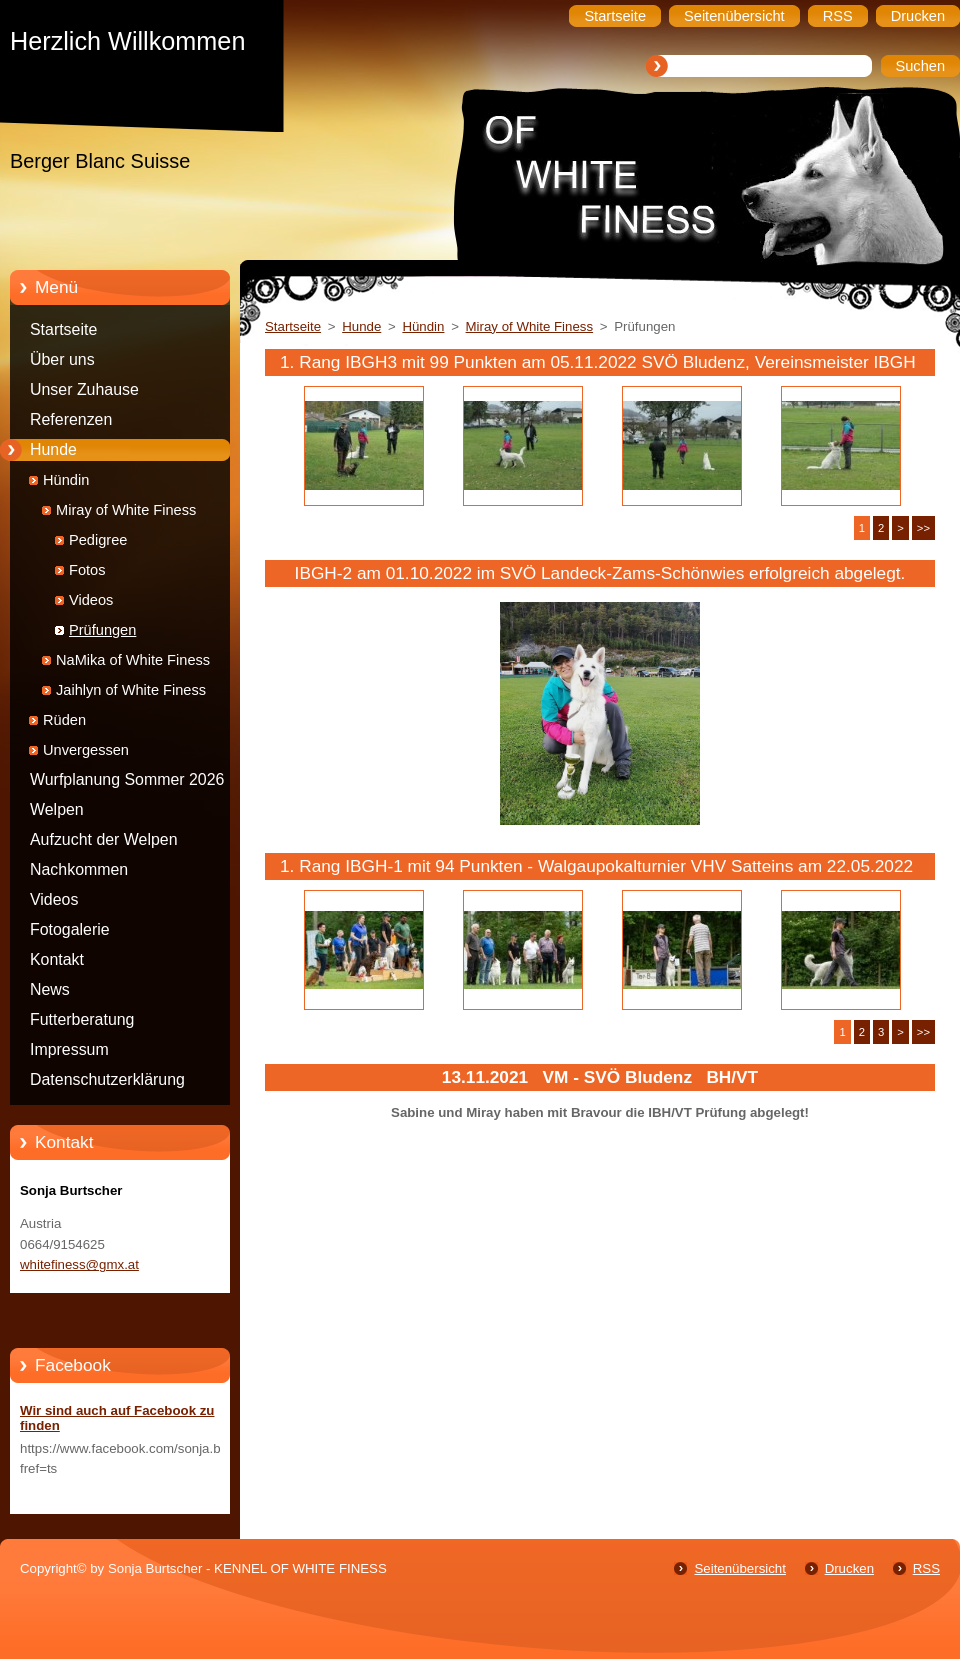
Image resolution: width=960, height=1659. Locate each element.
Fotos (87, 570)
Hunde (53, 449)
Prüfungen (102, 630)
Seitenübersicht (739, 1568)
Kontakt (57, 959)
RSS (926, 1568)
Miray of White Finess (126, 510)
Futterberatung (82, 1019)
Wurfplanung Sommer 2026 (127, 779)
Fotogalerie (70, 929)
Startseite (63, 329)
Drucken (849, 1568)
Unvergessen (86, 750)
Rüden (64, 720)
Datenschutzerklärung (107, 1079)
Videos (91, 600)
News (50, 989)
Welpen (57, 809)
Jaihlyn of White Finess (131, 690)
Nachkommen (79, 869)
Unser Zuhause (84, 389)
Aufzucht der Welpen (104, 839)
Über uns (62, 359)
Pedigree (98, 540)
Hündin (66, 480)
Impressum (69, 1049)
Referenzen (71, 419)
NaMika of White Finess (133, 660)
